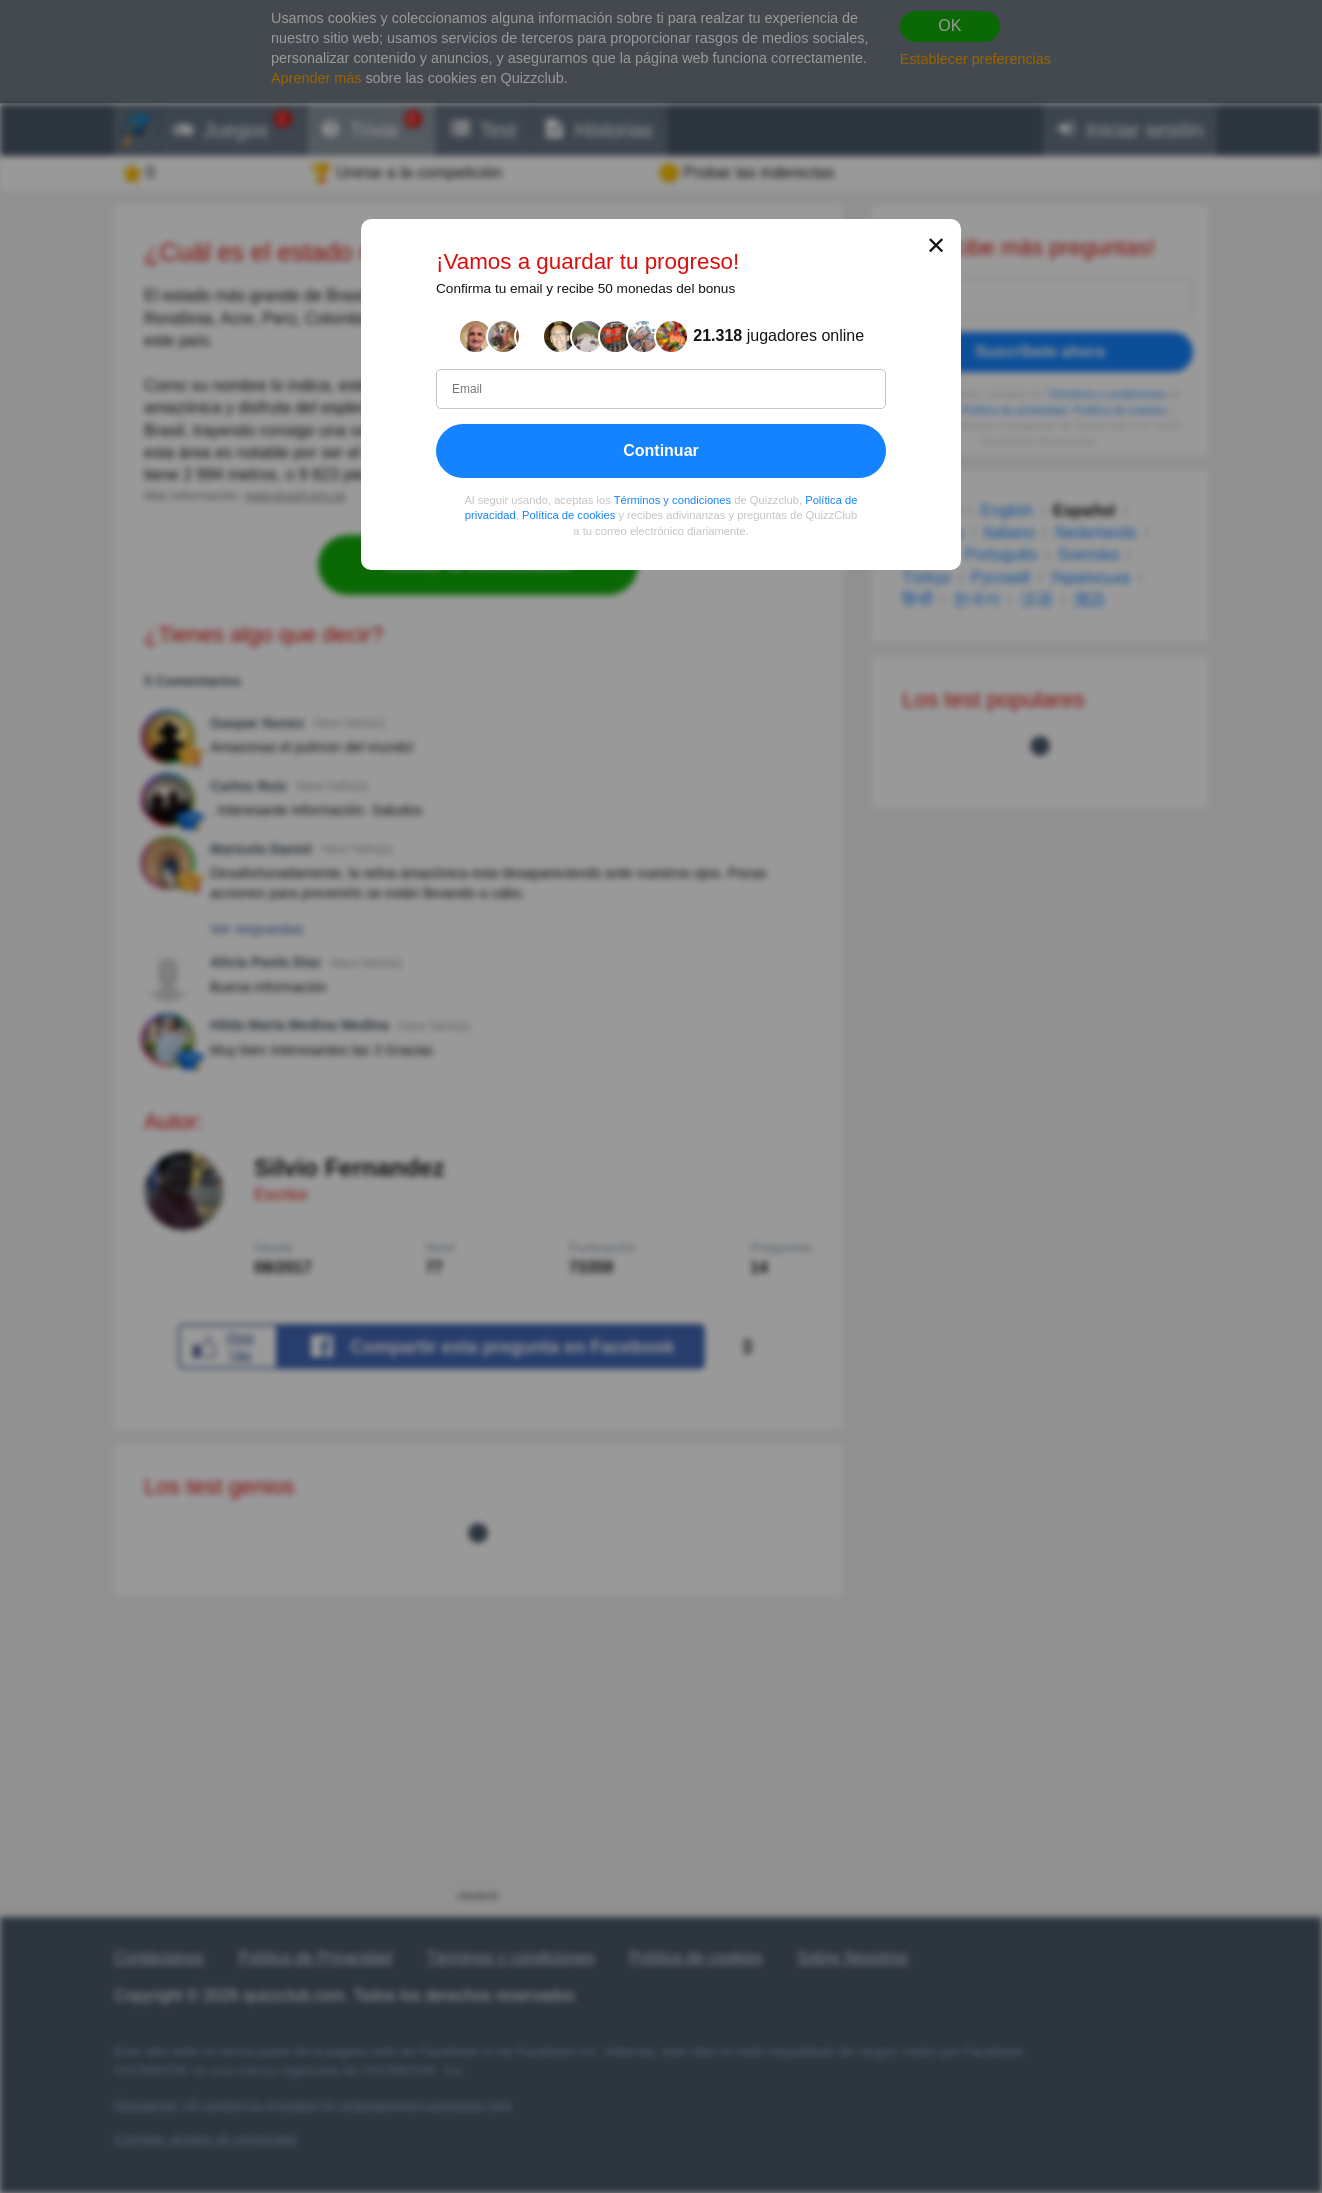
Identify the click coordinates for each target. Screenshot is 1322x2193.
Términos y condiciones (673, 500)
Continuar (661, 450)
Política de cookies (568, 516)
